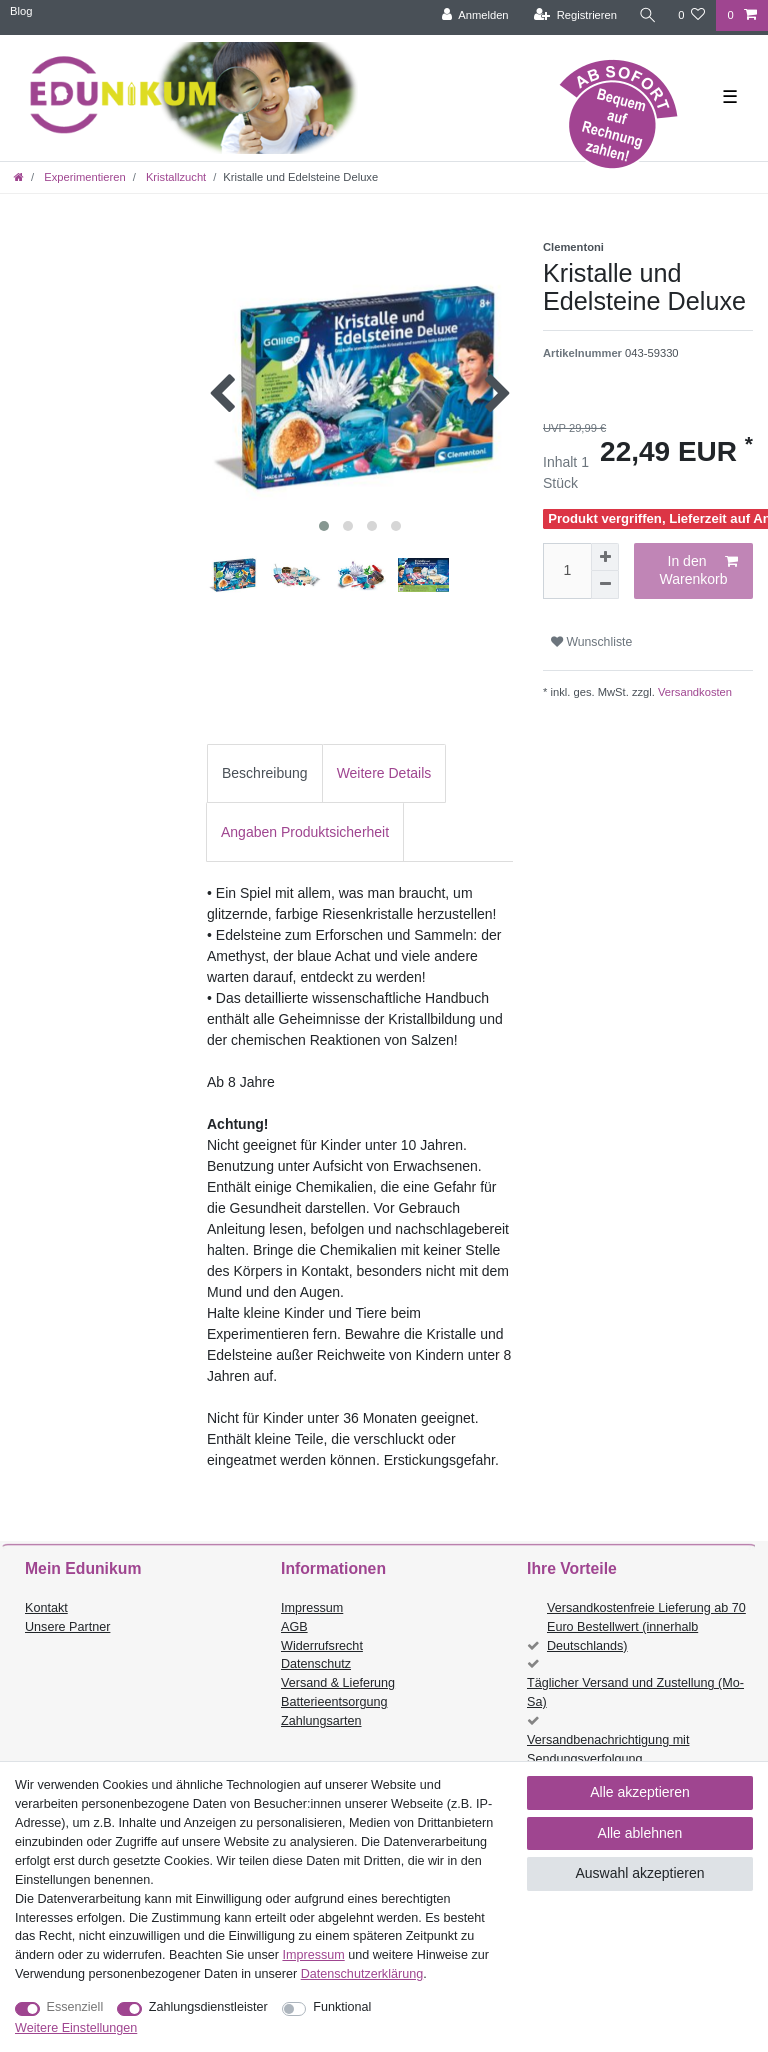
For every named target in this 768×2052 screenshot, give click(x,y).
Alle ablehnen (640, 1833)
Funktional (342, 2007)
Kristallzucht (174, 177)
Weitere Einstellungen (76, 2028)
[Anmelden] (474, 15)
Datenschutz (316, 1664)
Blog (21, 11)
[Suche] (647, 15)
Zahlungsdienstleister (208, 2007)
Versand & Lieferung (338, 1683)
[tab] (265, 773)
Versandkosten (693, 692)
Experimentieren (83, 177)
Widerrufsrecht (322, 1646)
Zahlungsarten (321, 1721)
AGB (294, 1627)
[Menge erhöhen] (605, 557)
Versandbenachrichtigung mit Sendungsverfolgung (608, 1749)
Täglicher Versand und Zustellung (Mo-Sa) (635, 1692)
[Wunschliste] (691, 15)
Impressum (312, 1608)
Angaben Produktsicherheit (305, 832)
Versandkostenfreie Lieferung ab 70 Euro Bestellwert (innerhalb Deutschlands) (646, 1627)
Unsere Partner (67, 1627)
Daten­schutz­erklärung (362, 1974)
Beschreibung (265, 773)
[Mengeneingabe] (567, 571)
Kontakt (46, 1608)
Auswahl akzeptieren (639, 1873)
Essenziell (75, 2007)
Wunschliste (591, 642)
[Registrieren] (574, 15)
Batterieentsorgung (334, 1702)
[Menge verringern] (605, 585)
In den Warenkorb (699, 570)
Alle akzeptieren (640, 1792)
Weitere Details (384, 773)
